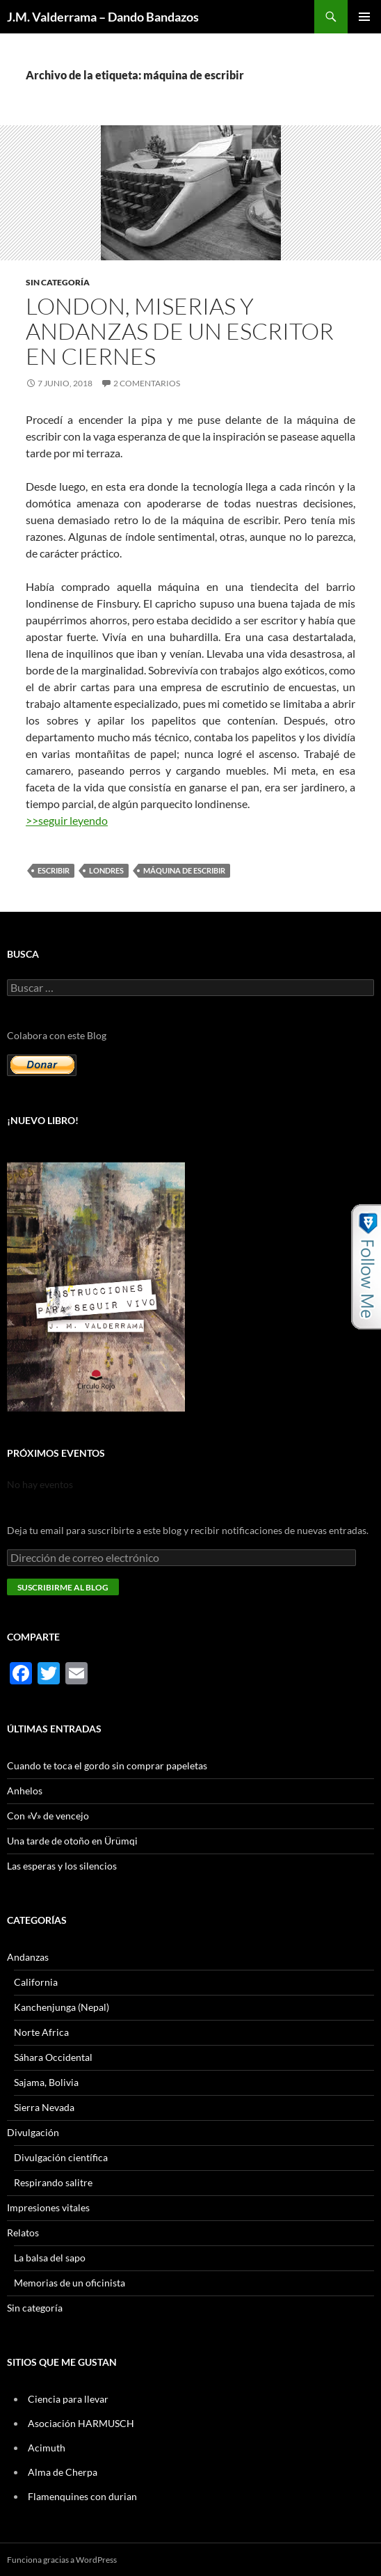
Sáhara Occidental (53, 2057)
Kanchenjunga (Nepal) (61, 2007)
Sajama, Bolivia (46, 2082)
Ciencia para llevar (68, 2399)
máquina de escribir (184, 870)
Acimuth (46, 2447)
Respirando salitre (53, 2182)
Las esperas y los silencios (62, 1866)
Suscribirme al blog (62, 1587)
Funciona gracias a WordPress (62, 2559)
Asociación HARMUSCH (81, 2423)
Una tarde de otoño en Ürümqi (72, 1841)
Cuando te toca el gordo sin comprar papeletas (107, 1765)
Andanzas (28, 1957)
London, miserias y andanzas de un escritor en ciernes (180, 331)
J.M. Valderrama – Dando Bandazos (103, 16)
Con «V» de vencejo (48, 1816)
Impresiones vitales (48, 2207)
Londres (106, 870)
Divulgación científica (61, 2157)
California (36, 1982)
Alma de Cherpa (62, 2472)
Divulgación (33, 2132)
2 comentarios (146, 383)
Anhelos (24, 1790)
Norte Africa (41, 2032)
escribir (54, 870)
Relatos (23, 2232)
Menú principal (364, 16)
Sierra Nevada (44, 2107)
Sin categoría (58, 282)
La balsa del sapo (50, 2257)
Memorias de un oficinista (69, 2283)
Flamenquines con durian (82, 2496)
